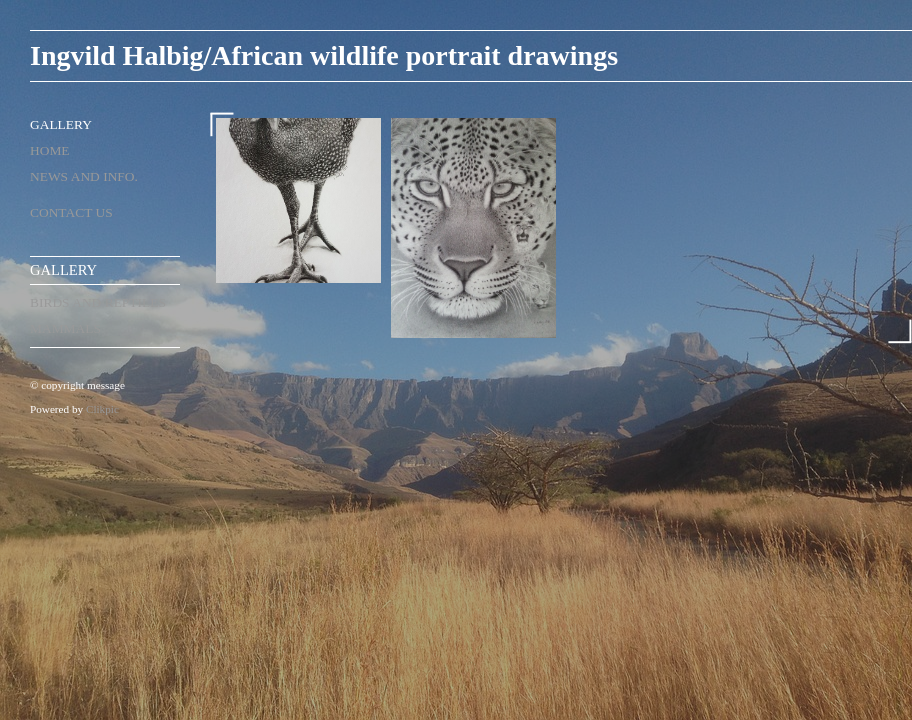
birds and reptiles (98, 302)
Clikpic (102, 409)
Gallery (61, 124)
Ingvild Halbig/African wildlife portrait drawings (324, 55)
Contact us (71, 212)
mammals (65, 328)
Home (50, 150)
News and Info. (84, 176)
